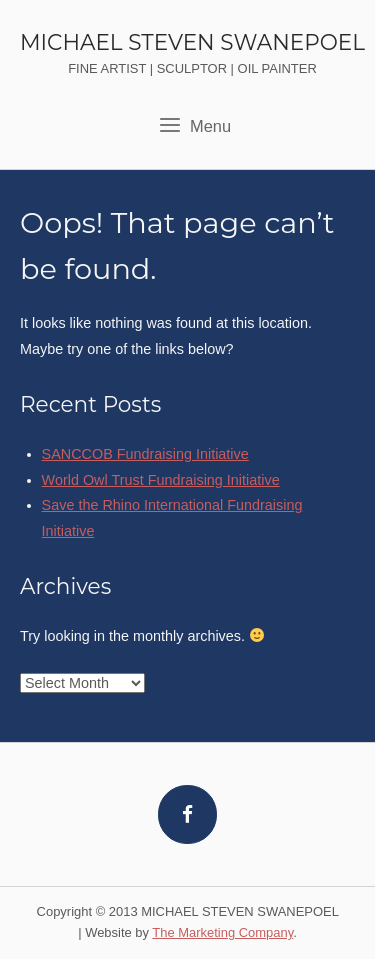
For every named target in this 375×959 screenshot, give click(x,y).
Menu (194, 125)
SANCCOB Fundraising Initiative (145, 454)
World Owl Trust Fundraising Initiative (161, 480)
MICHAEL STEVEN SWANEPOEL (192, 42)
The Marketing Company (222, 932)
